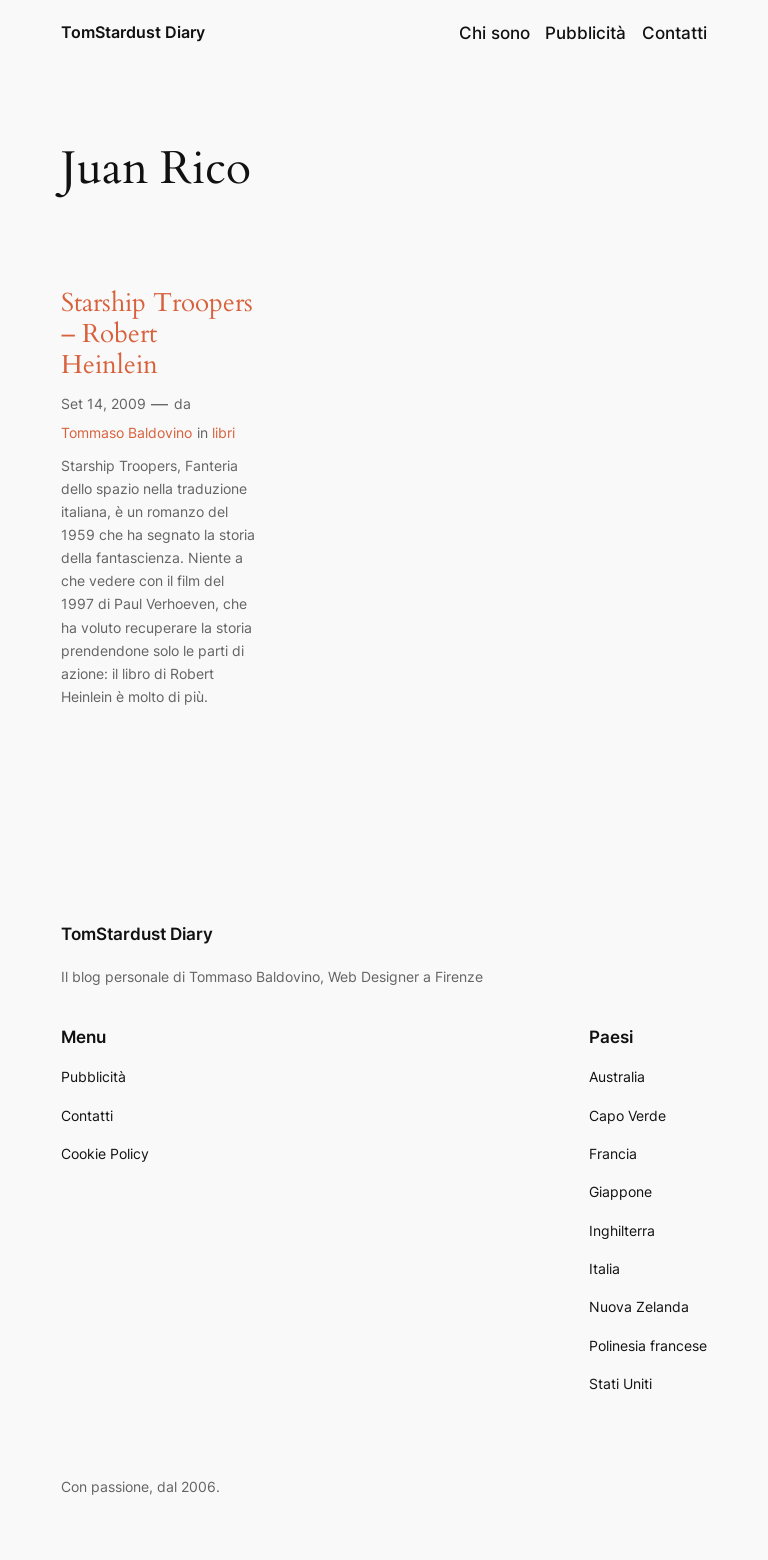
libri (223, 432)
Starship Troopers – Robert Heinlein (157, 334)
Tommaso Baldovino (126, 432)
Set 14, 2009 (103, 403)
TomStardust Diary (133, 32)
